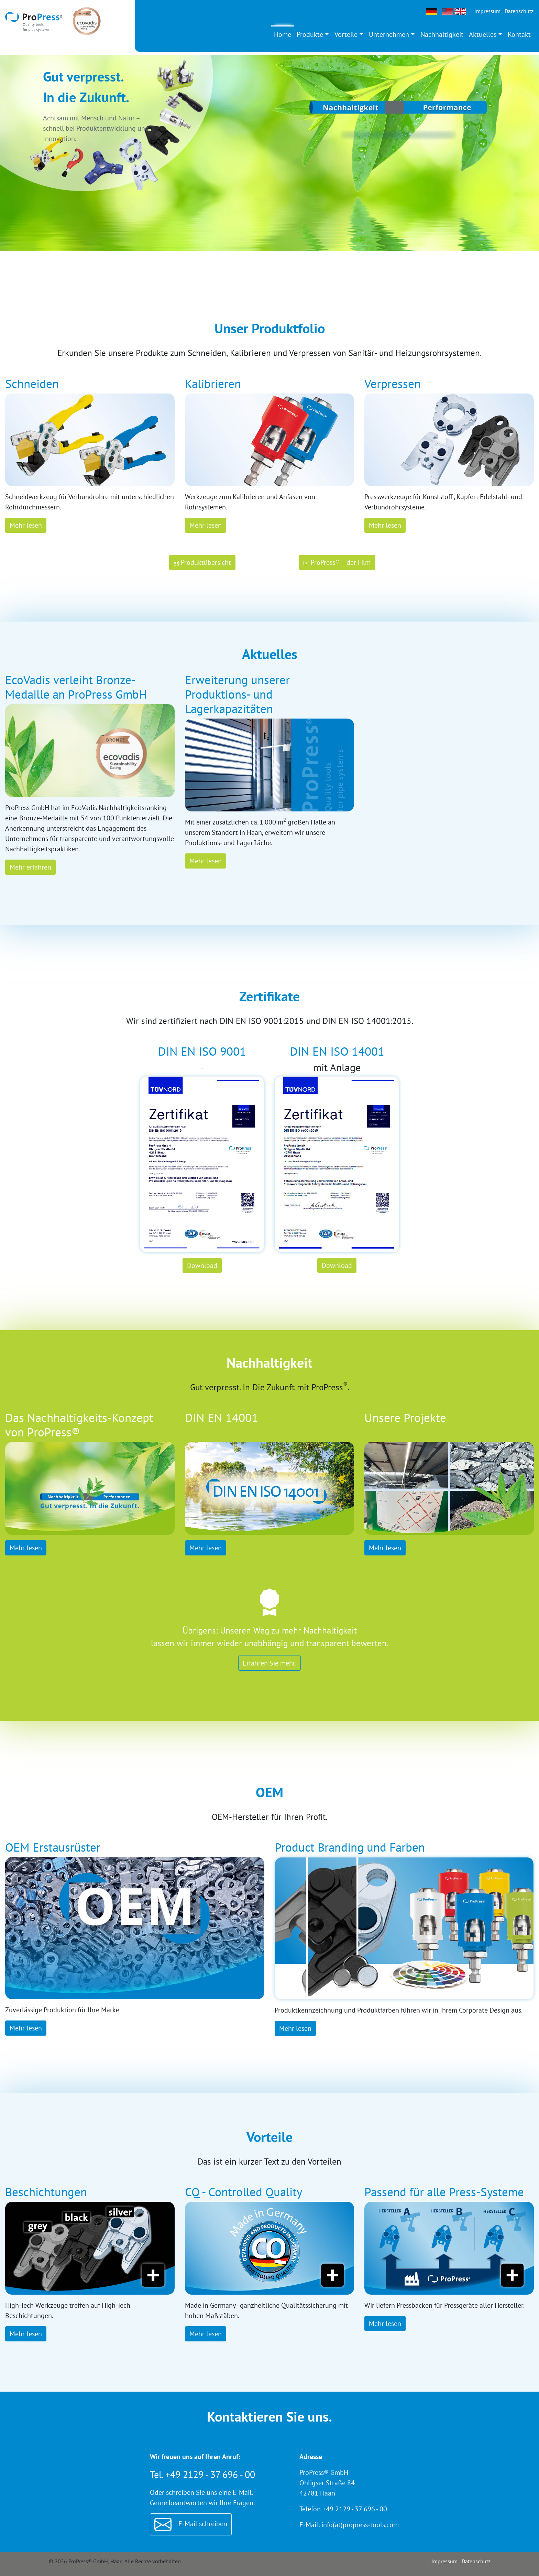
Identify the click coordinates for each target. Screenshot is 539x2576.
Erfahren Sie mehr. (269, 1663)
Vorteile (346, 34)
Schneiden (32, 383)
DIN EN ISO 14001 (337, 1051)
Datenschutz (519, 11)
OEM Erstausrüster (52, 1847)
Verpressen (392, 383)
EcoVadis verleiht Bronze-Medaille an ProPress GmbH (76, 687)
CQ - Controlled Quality (243, 2192)
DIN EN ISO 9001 (202, 1051)
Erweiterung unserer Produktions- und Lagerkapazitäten (237, 694)
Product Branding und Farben (350, 1847)
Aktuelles (482, 34)
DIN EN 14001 (221, 1417)
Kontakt (519, 34)
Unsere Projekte (405, 1417)
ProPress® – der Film (337, 562)
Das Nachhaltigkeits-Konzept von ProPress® (79, 1425)
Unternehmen (389, 34)
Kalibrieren (213, 383)
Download (202, 1265)
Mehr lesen (26, 525)
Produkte (310, 34)
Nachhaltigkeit (441, 34)
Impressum (487, 11)
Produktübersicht (202, 562)
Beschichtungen (46, 2192)
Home (282, 34)
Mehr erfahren (30, 867)
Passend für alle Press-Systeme (444, 2192)
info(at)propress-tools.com (360, 2524)
